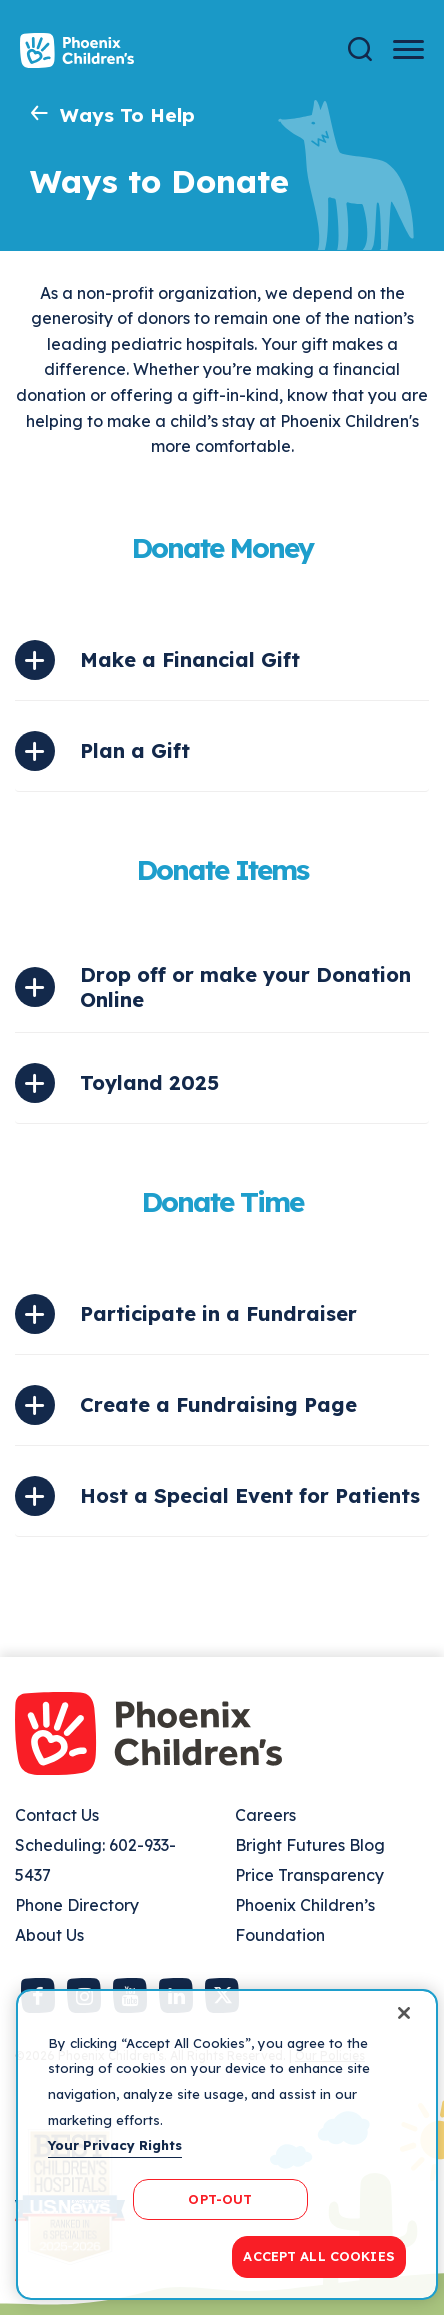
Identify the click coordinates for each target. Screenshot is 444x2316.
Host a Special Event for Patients (250, 1495)
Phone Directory (77, 1905)
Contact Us (57, 1815)
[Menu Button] (408, 49)
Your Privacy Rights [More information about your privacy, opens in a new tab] (115, 2145)
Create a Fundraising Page (218, 1404)
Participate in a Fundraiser (218, 1313)
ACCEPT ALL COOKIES (318, 2256)
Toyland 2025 (149, 1082)
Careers (265, 1815)
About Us (49, 1935)
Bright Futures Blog (310, 1845)
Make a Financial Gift (190, 659)
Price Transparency (309, 1875)
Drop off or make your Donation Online (245, 987)
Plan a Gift (135, 750)
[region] (227, 2144)
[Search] (360, 49)
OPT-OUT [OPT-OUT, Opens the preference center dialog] (220, 2199)
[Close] (404, 2013)
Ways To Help (127, 115)
